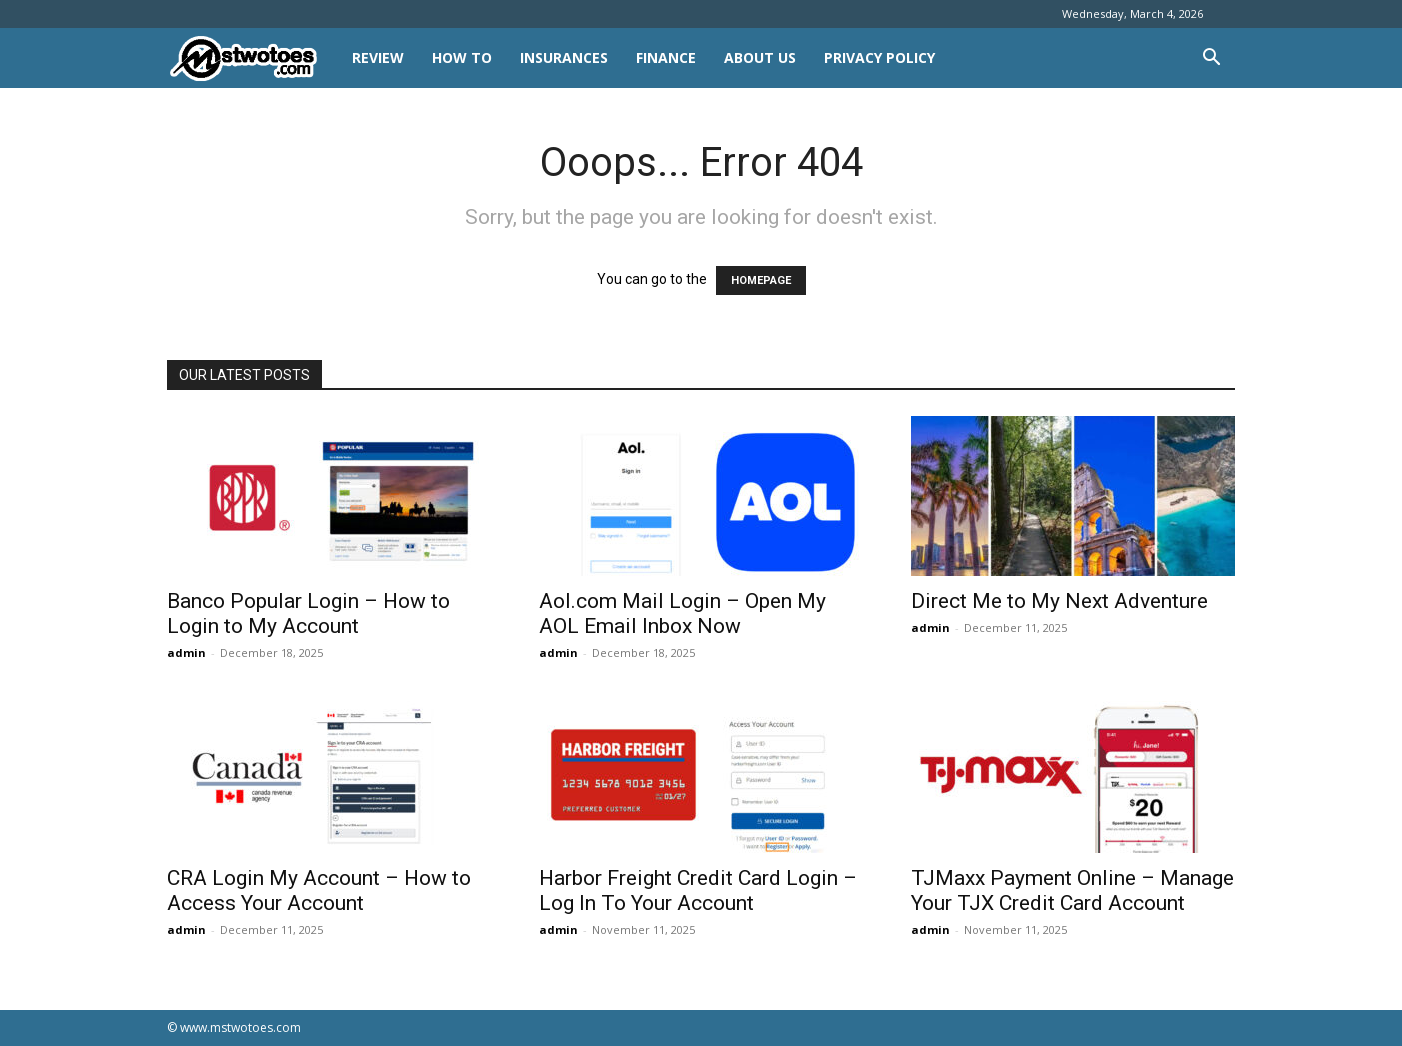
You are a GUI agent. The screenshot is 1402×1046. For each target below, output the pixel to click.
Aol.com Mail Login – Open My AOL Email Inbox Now (682, 613)
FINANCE (666, 57)
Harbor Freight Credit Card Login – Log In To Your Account (698, 890)
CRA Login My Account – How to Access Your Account (319, 890)
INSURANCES (564, 57)
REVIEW (378, 57)
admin (186, 652)
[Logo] (252, 58)
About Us (760, 57)
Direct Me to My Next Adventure (1059, 601)
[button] (1211, 59)
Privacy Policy (879, 57)
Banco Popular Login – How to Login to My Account (308, 613)
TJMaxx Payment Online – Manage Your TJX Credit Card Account (1072, 890)
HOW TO (462, 57)
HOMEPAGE (761, 280)
